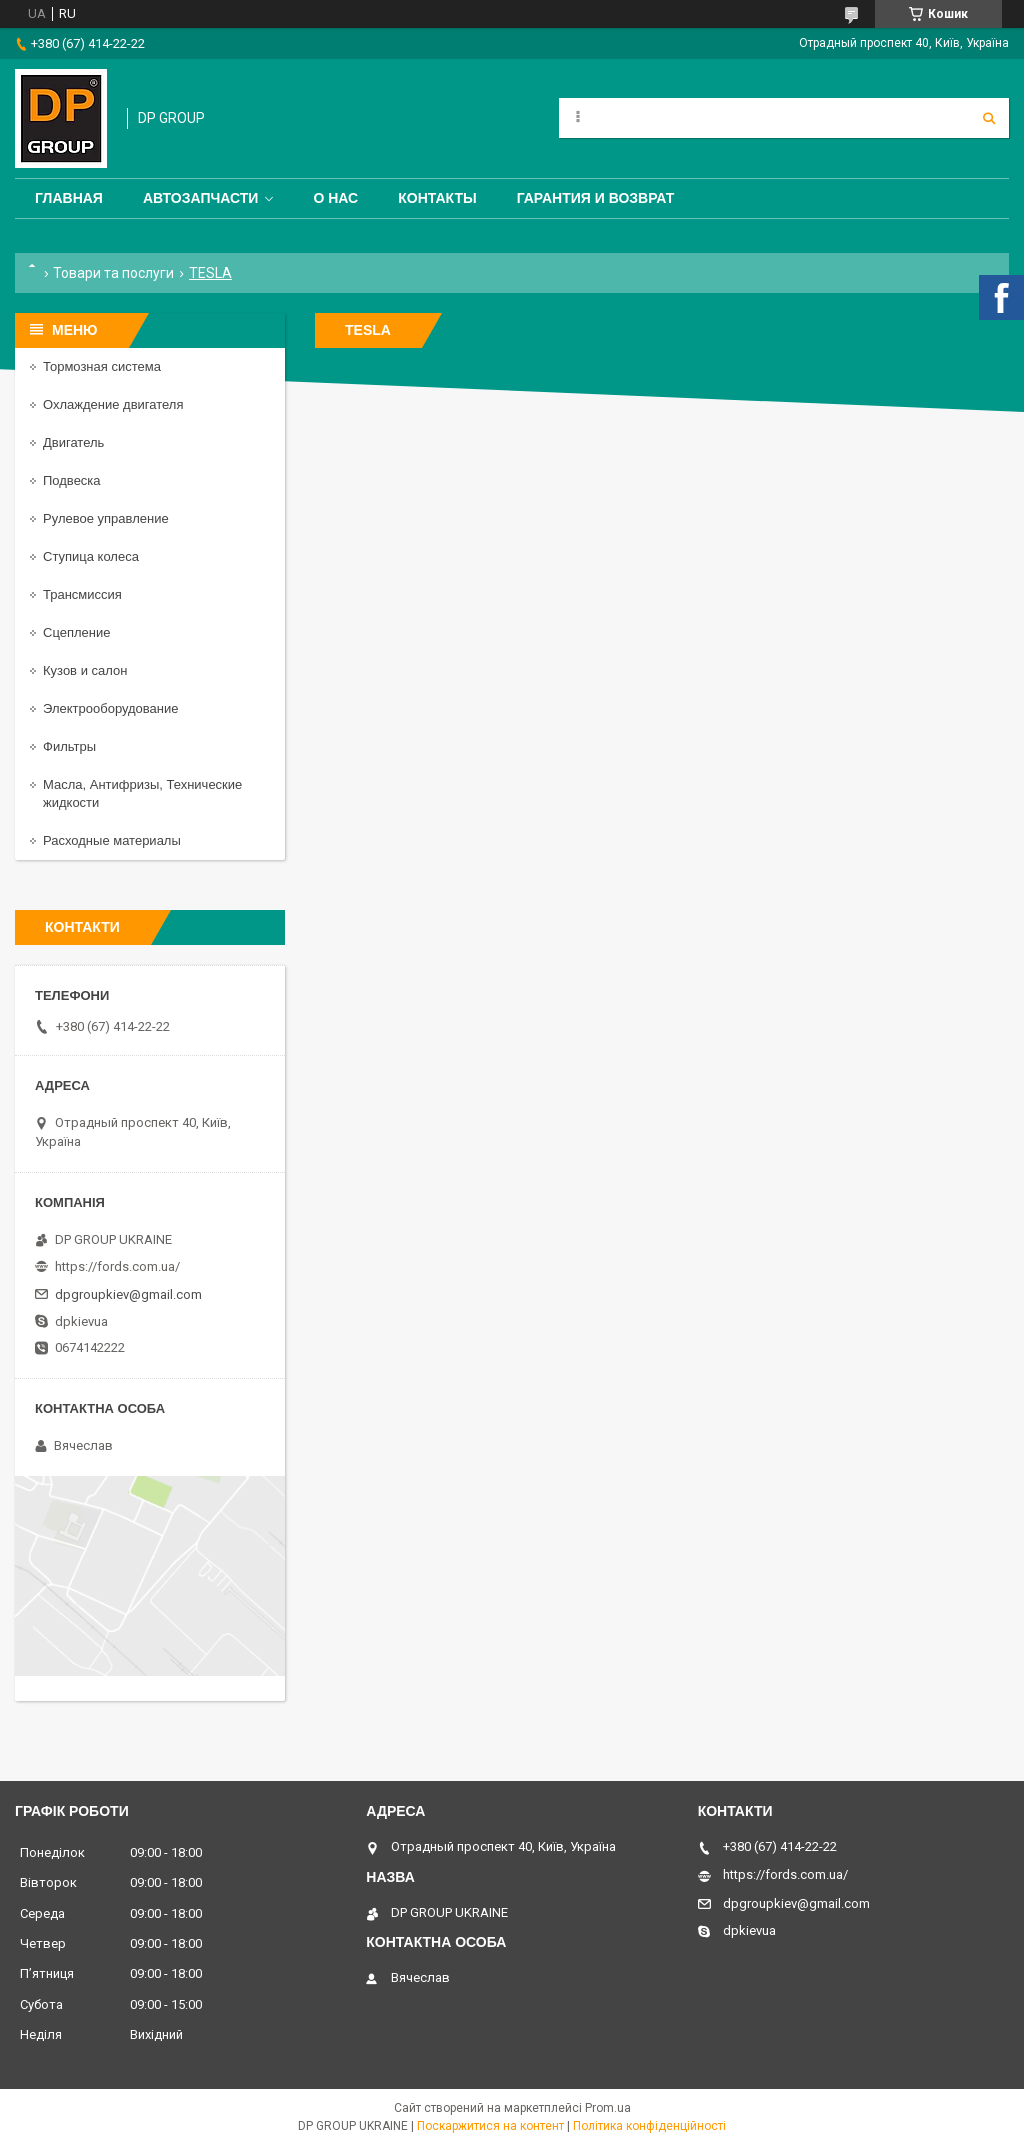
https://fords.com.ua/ (117, 1266)
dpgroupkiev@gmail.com (128, 1294)
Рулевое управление (106, 518)
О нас (335, 198)
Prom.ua (608, 2108)
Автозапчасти (201, 198)
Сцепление (76, 632)
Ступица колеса (91, 556)
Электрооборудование (111, 708)
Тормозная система (102, 366)
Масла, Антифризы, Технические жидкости (142, 793)
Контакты (437, 198)
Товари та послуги (113, 273)
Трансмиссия (82, 594)
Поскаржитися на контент (490, 2126)
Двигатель (73, 442)
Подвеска (72, 480)
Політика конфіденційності (649, 2126)
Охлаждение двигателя (113, 404)
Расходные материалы (112, 840)
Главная (69, 198)
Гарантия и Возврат (596, 198)
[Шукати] (989, 118)
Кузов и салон (85, 670)
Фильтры (69, 746)
